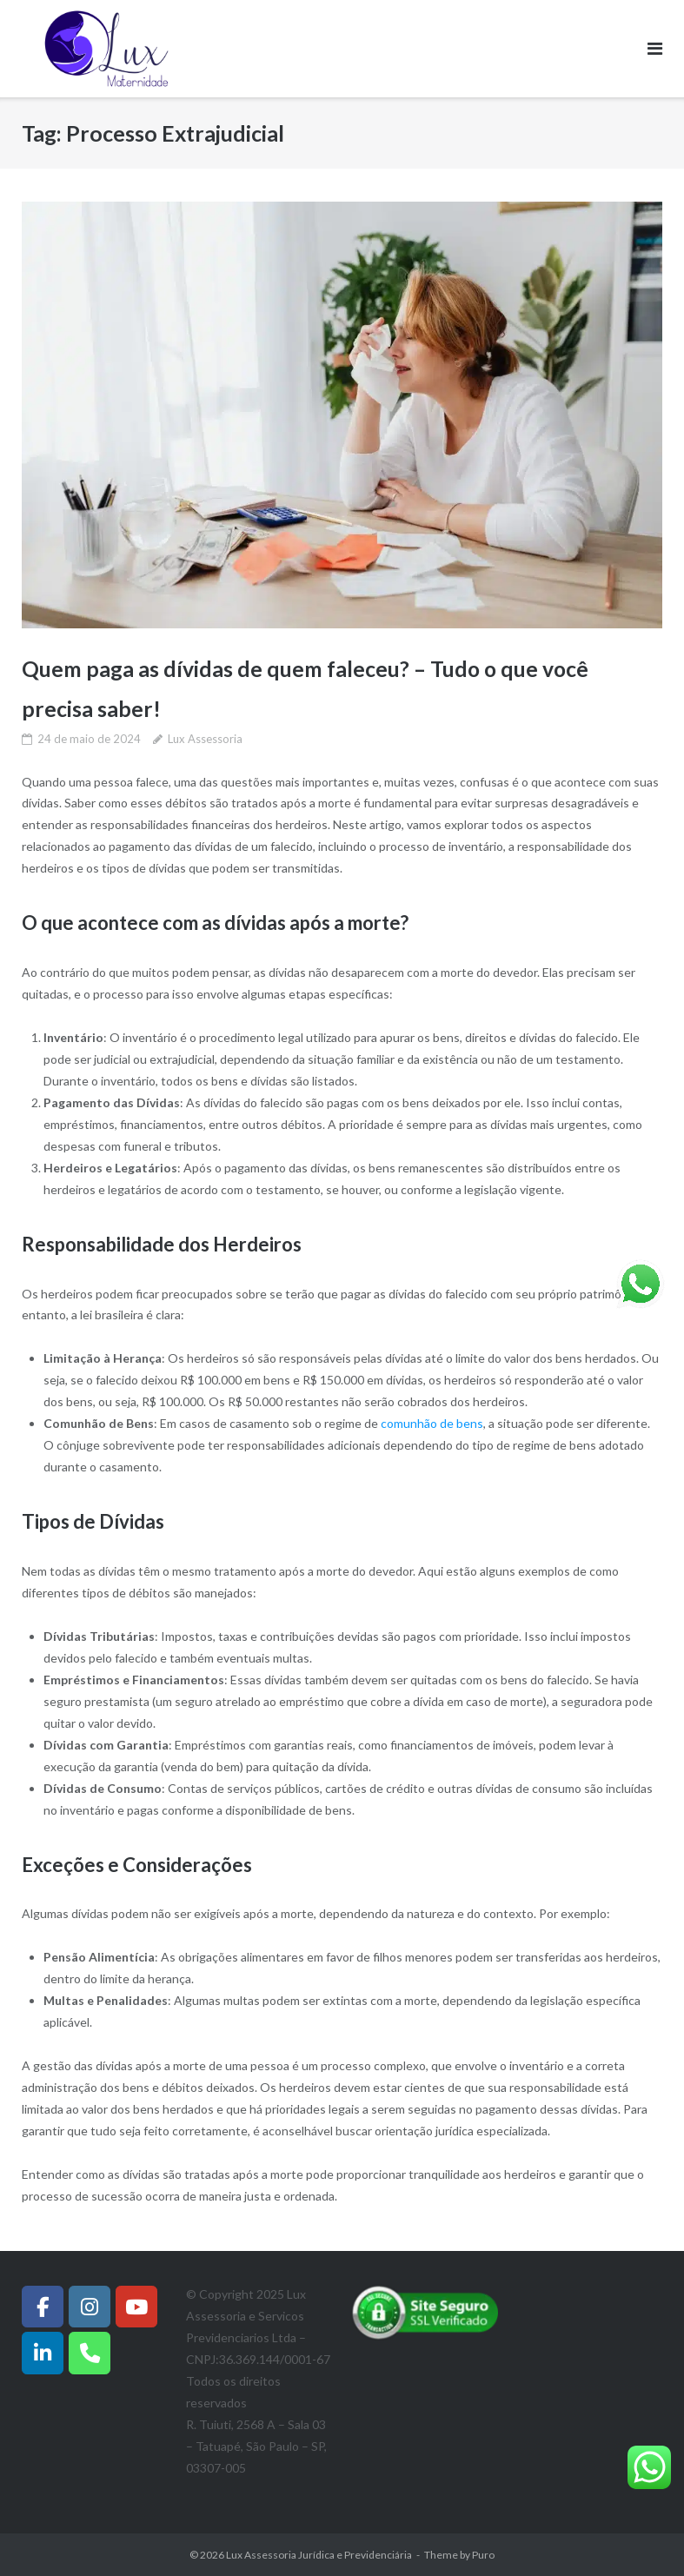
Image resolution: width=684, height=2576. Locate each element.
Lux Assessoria (205, 738)
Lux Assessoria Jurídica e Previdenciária (319, 2554)
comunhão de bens (432, 1423)
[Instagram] (89, 2306)
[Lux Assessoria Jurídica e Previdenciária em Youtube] (136, 2306)
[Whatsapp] (89, 2352)
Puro (483, 2554)
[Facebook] (42, 2306)
